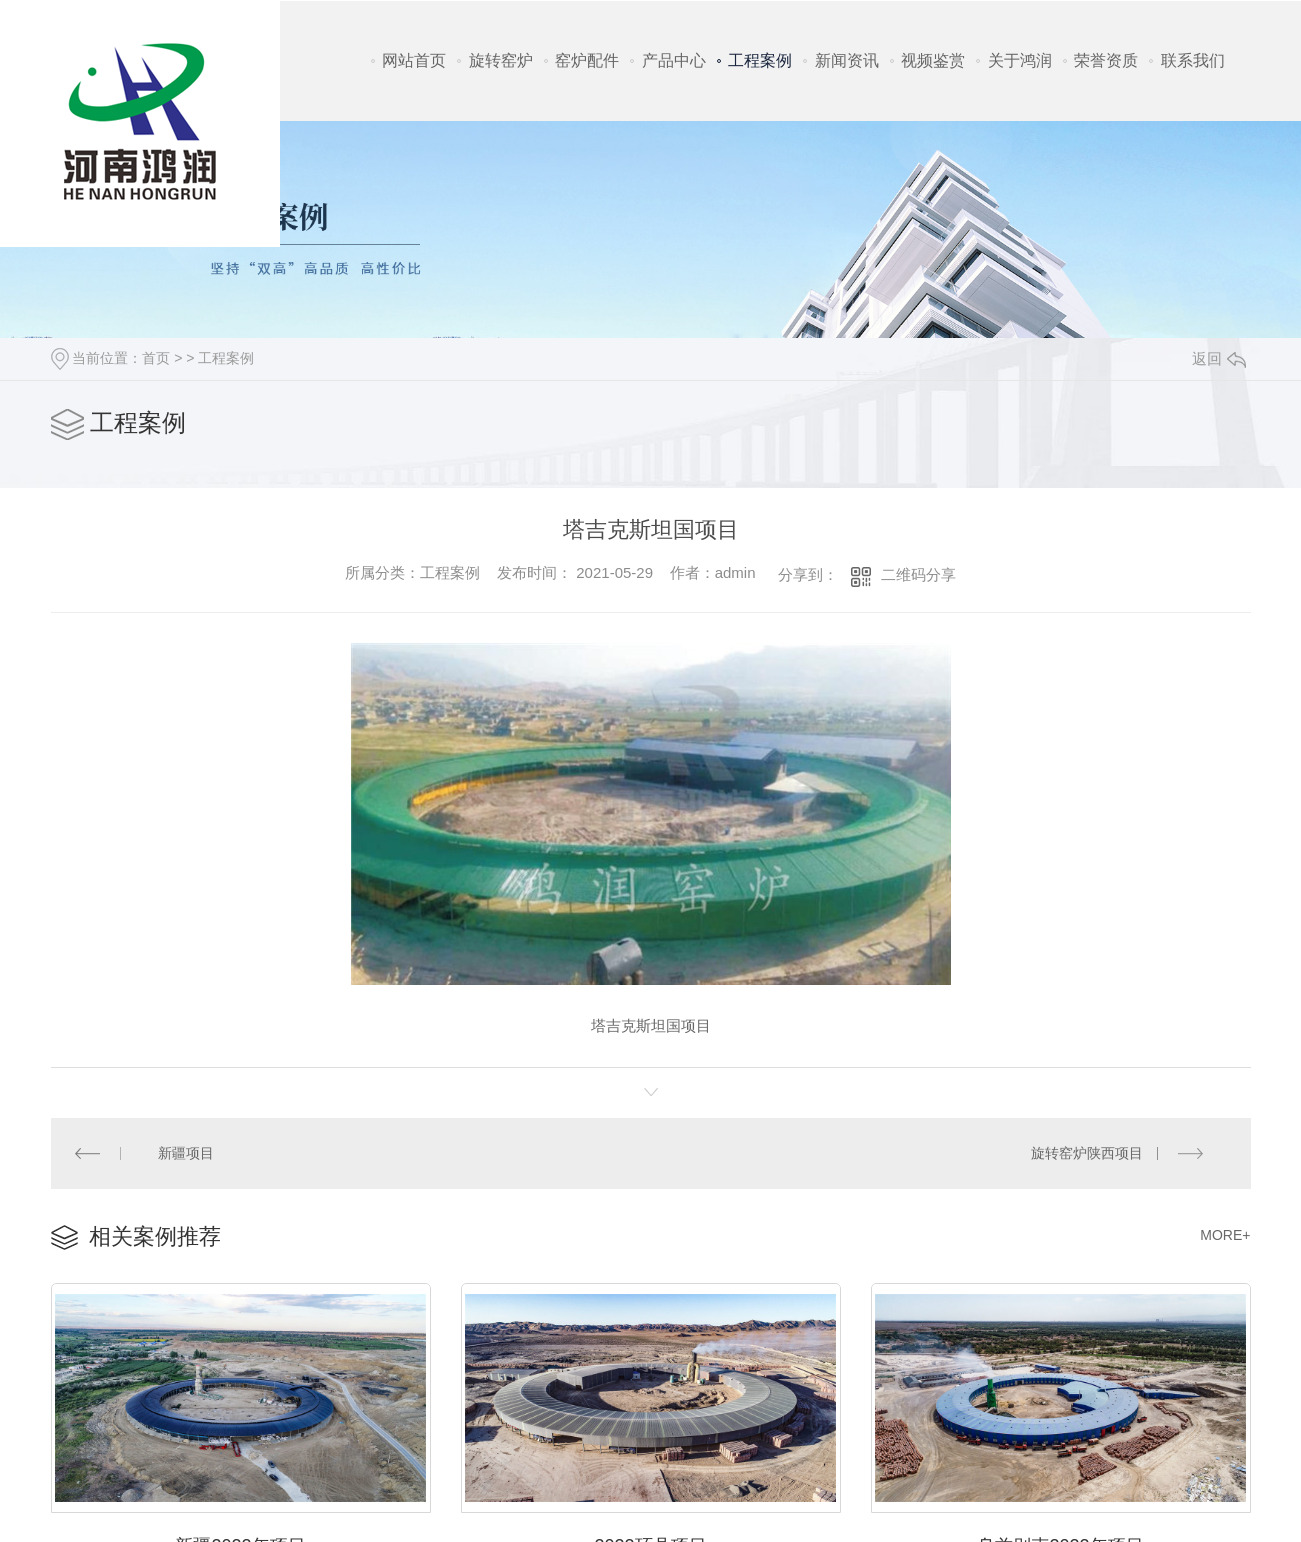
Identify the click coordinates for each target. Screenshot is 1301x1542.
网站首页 (414, 60)
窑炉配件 (587, 60)
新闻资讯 (847, 60)
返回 (1219, 358)
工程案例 (760, 60)
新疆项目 (185, 1152)
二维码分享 (918, 574)
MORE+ (1225, 1233)
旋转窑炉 (501, 60)
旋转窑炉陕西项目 (1088, 1152)
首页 (156, 358)
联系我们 (1193, 60)
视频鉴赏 (933, 60)
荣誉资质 (1106, 60)
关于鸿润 (1020, 60)
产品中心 (674, 60)
